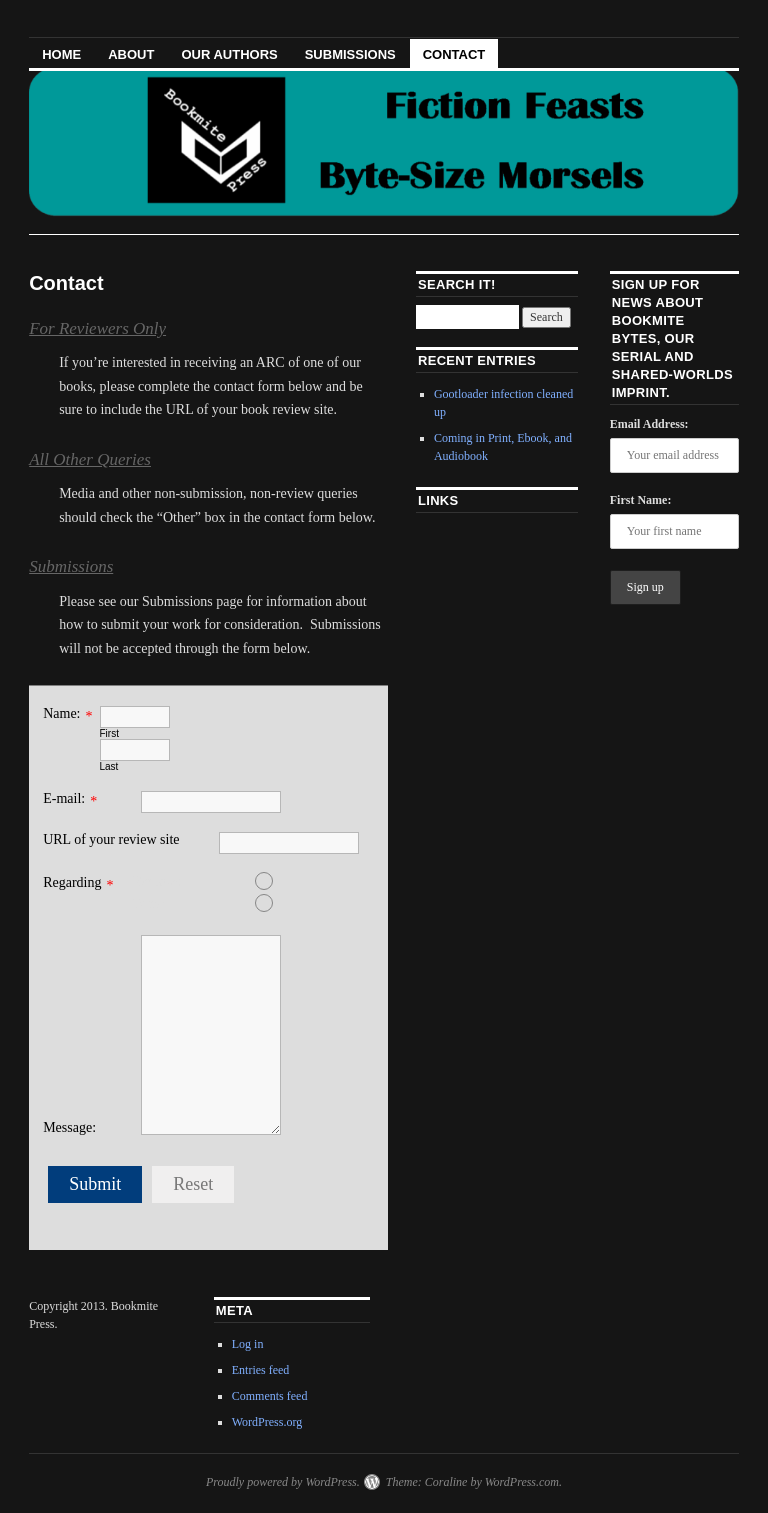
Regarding (72, 882)
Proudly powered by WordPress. (283, 1482)
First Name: (641, 500)
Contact (454, 54)
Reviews (203, 881)
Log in (248, 1344)
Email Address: (649, 424)
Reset (193, 1184)
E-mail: (64, 798)
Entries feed (261, 1370)
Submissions (350, 54)
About (131, 54)
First (109, 733)
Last (109, 766)
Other (203, 903)
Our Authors (229, 54)
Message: (69, 1127)
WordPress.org (267, 1422)
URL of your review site (111, 839)
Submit (95, 1184)
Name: (61, 713)
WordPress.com (522, 1482)
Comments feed (270, 1396)
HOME (61, 54)
